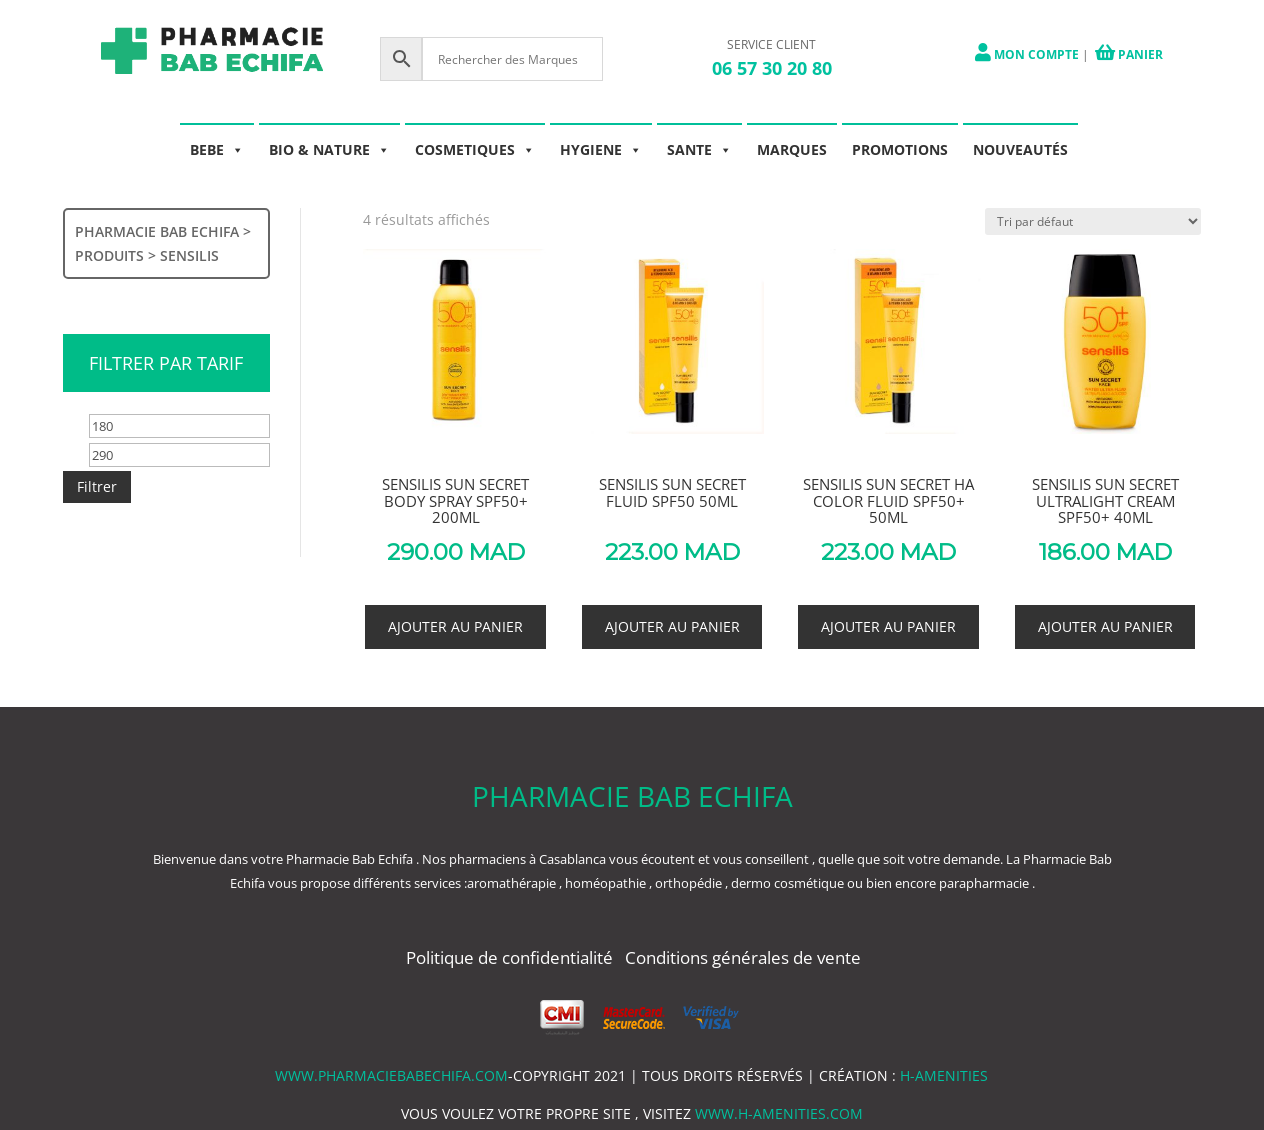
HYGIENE (601, 149)
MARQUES (792, 149)
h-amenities (944, 1075)
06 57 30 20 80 (772, 68)
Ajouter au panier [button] (455, 626)
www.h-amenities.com (779, 1113)
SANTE (699, 149)
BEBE (217, 149)
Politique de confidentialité (511, 957)
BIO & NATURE (329, 149)
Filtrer (97, 486)
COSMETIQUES (475, 149)
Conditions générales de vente (743, 957)
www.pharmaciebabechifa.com (391, 1075)
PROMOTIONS (900, 149)
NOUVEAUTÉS (1020, 149)
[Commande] (1093, 221)
